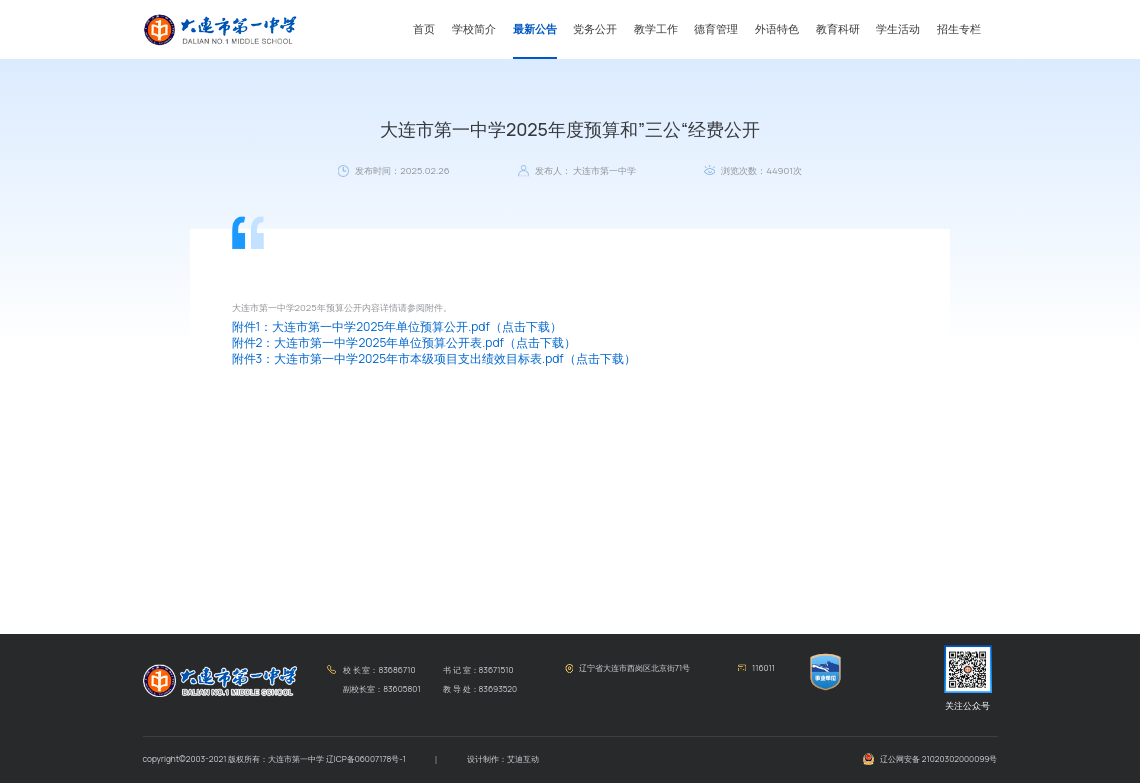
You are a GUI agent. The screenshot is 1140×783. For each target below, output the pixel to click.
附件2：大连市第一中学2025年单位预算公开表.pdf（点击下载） (404, 342)
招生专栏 (959, 29)
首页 (424, 29)
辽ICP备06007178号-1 (366, 758)
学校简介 (474, 29)
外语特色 (777, 29)
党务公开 (595, 29)
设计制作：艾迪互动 (503, 758)
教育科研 (838, 29)
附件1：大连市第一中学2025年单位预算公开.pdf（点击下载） (397, 326)
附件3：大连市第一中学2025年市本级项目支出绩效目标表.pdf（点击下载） (434, 358)
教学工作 (656, 29)
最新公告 (535, 29)
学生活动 (898, 29)
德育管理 (716, 29)
